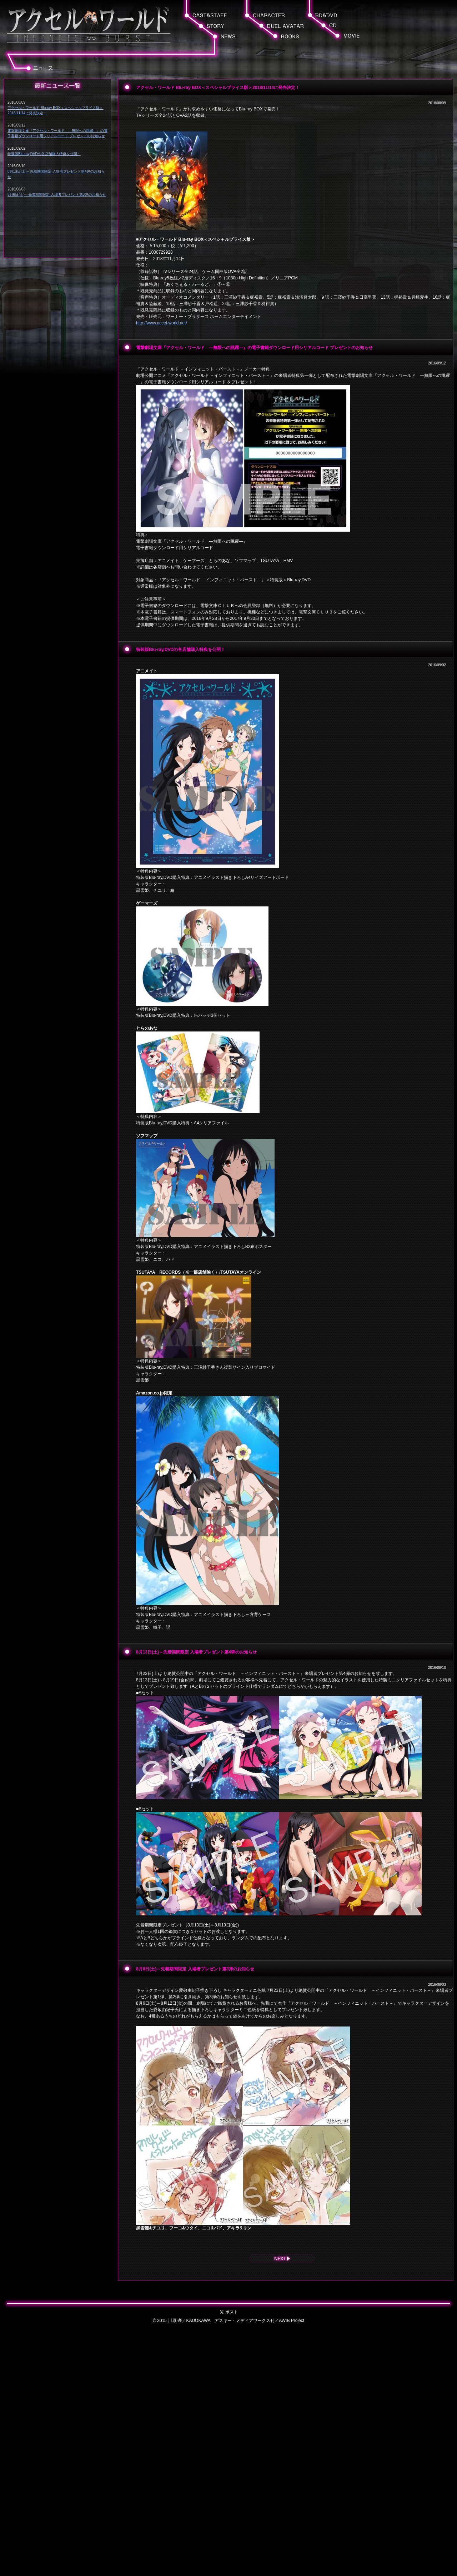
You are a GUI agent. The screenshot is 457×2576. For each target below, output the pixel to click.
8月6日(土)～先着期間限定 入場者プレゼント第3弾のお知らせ (56, 195)
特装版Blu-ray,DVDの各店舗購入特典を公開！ (44, 154)
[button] (352, 35)
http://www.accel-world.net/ (161, 322)
